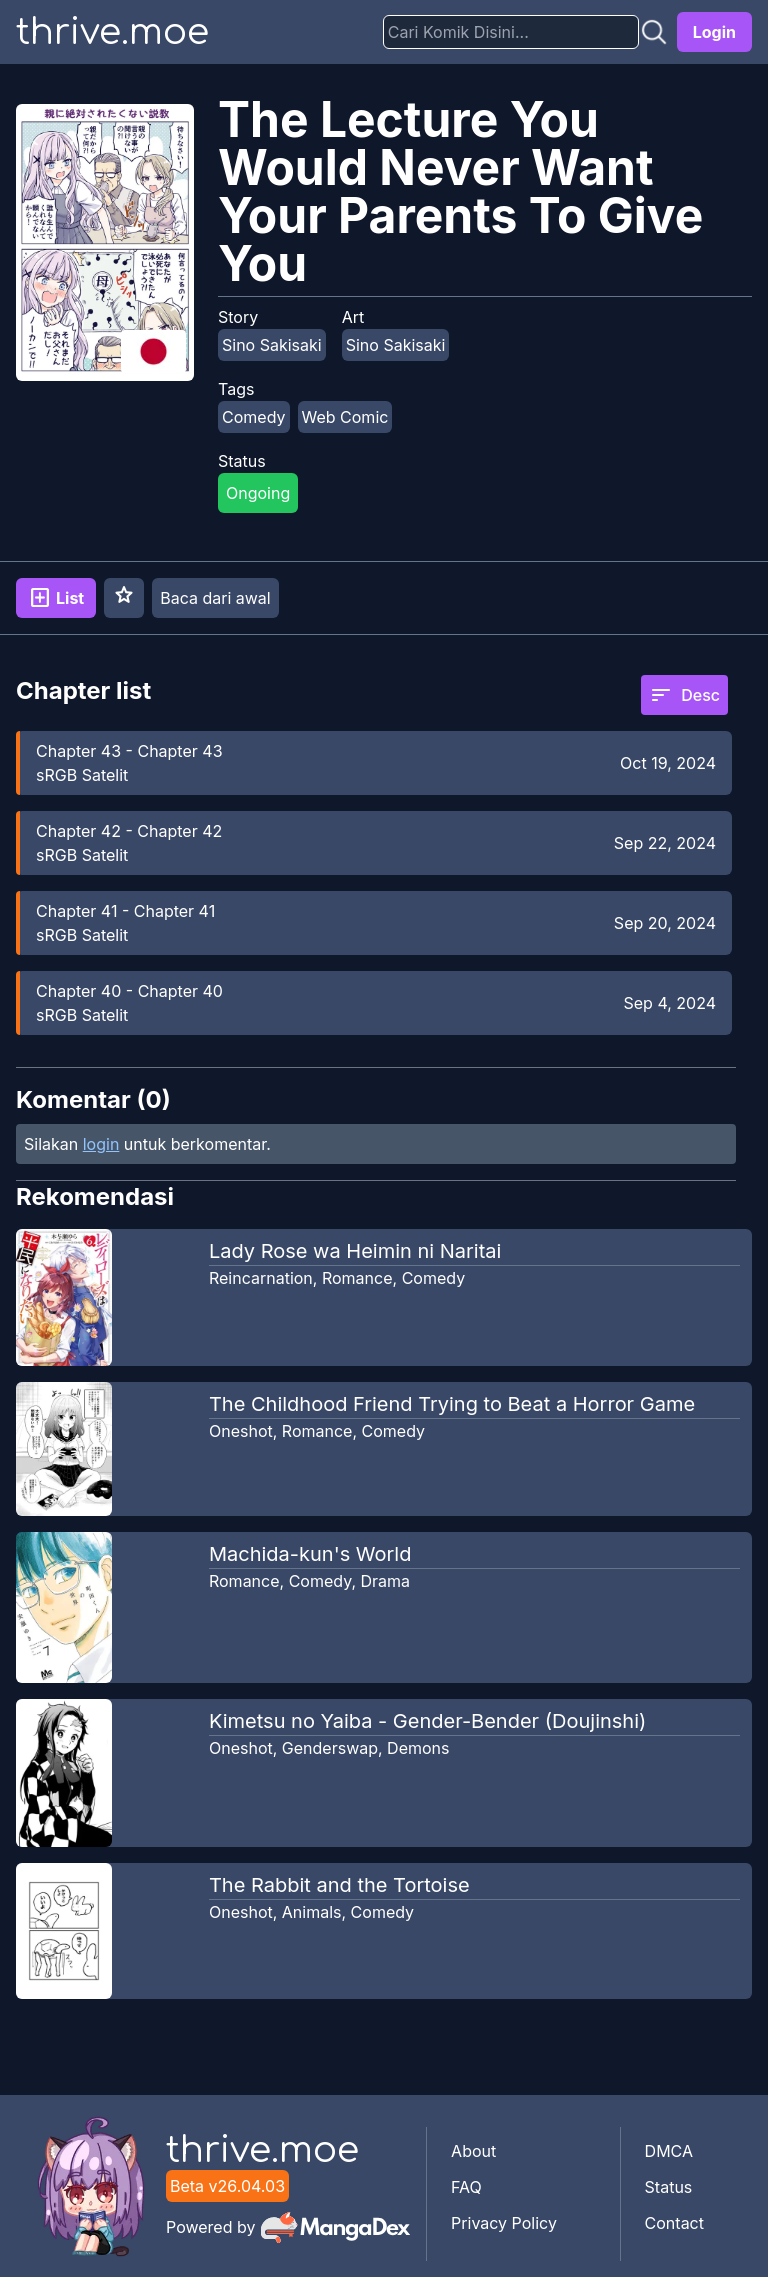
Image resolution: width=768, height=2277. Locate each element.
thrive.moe (112, 32)
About (473, 2151)
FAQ (466, 2187)
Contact (674, 2223)
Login (714, 32)
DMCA (669, 2151)
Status (669, 2187)
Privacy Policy (504, 2223)
